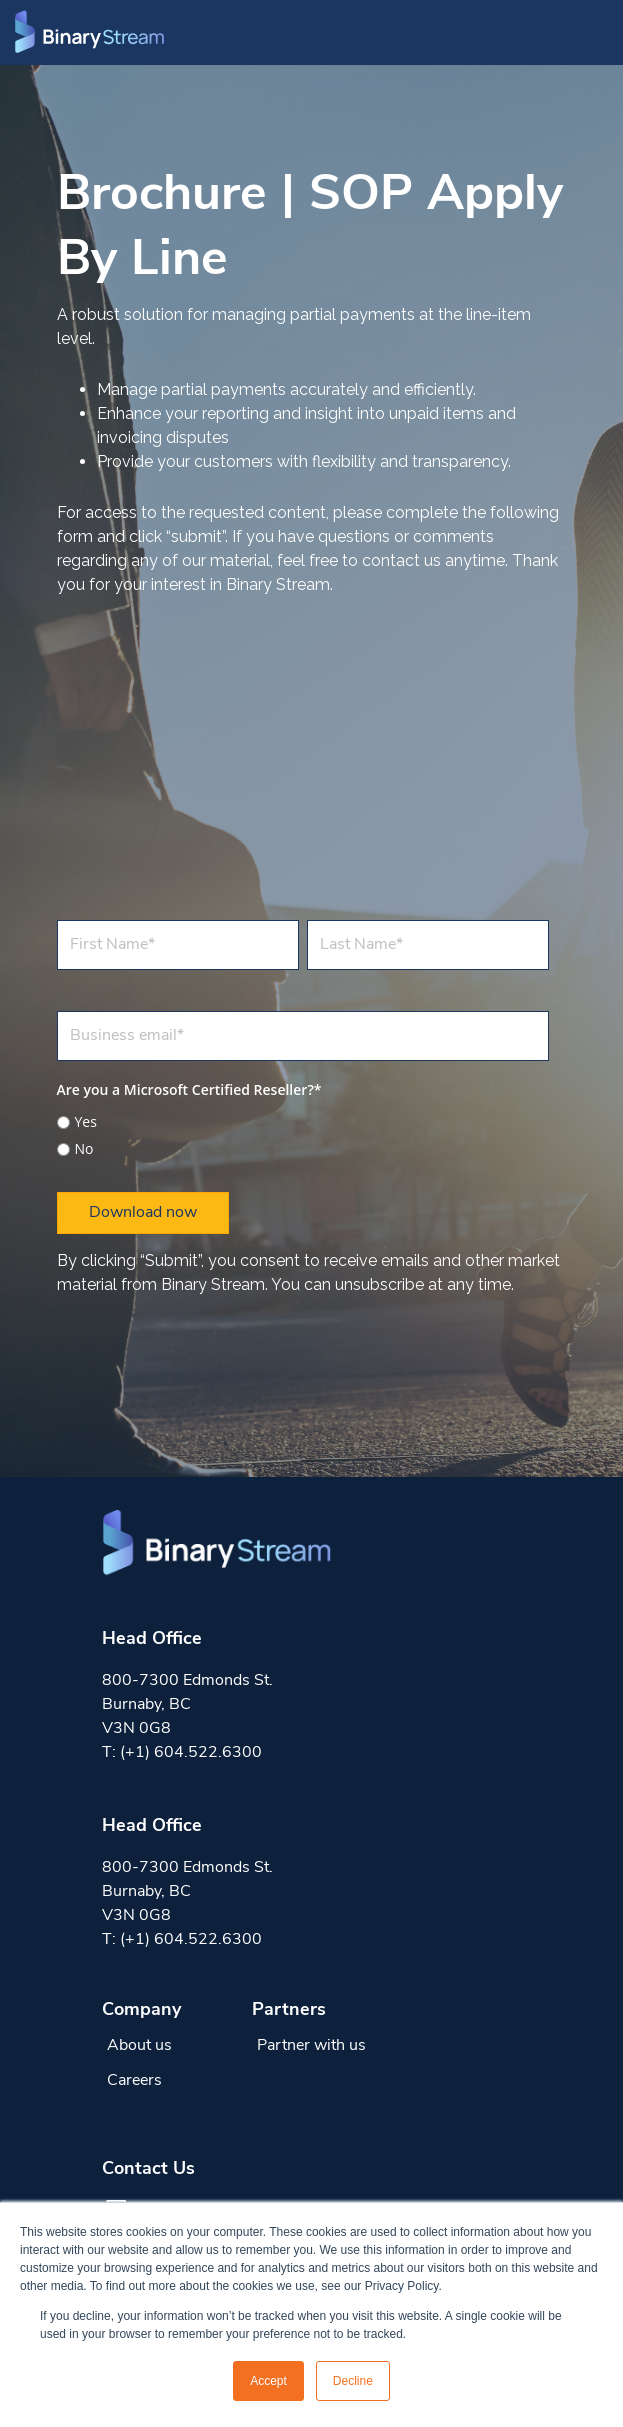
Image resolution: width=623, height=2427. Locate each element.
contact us (401, 560)
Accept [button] (268, 2381)
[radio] (303, 1122)
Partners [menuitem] (289, 2010)
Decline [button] (353, 2381)
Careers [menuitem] (134, 2081)
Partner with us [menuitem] (311, 2046)
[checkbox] (303, 1132)
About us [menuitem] (139, 2046)
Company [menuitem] (141, 2010)
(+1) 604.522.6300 (191, 1753)
